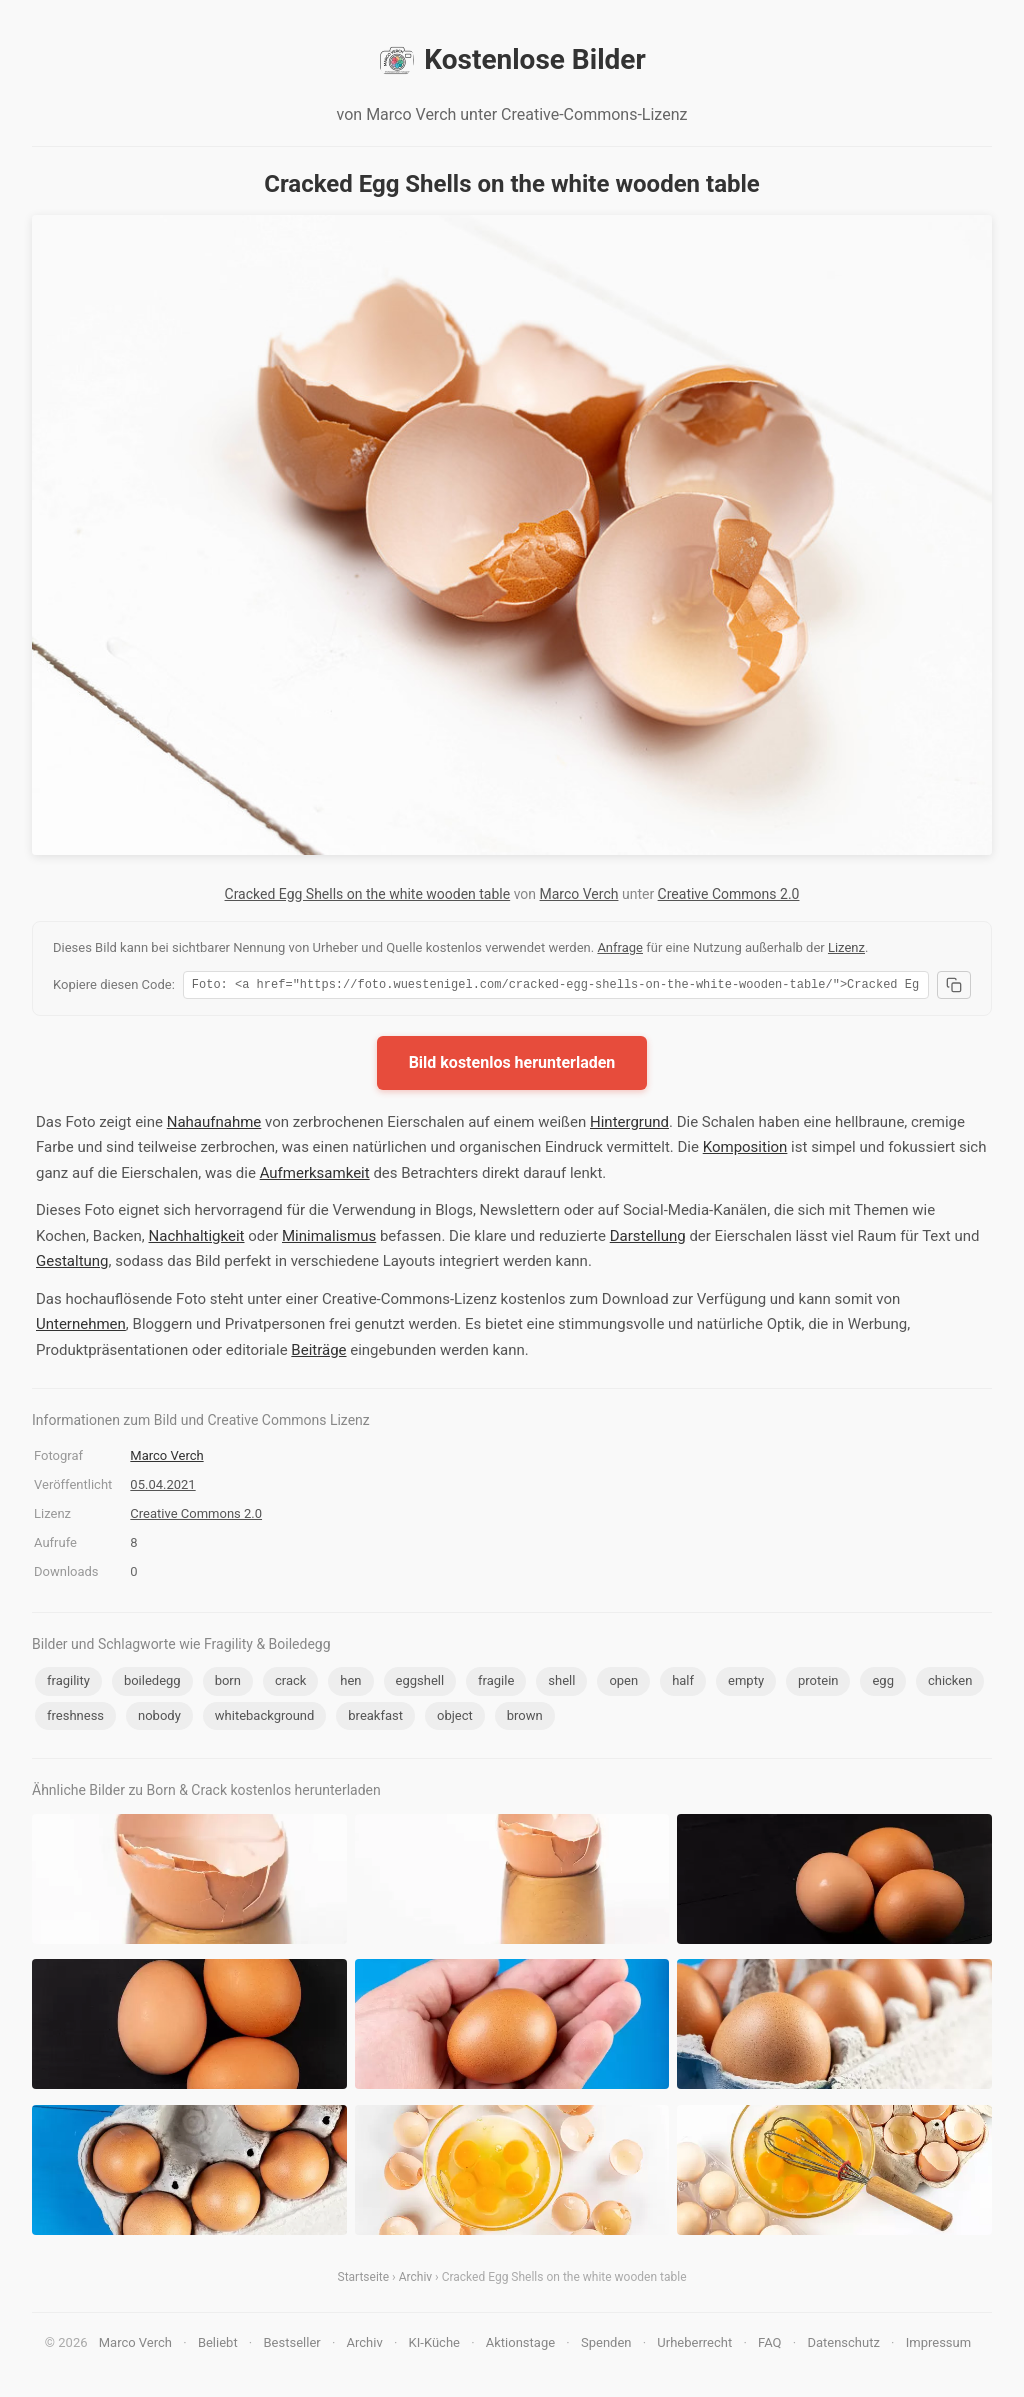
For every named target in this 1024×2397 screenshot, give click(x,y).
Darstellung (648, 1239)
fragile (496, 1683)
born (228, 1683)
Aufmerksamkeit (315, 1176)
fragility (68, 1683)
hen (350, 1683)
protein (818, 1683)
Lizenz (846, 947)
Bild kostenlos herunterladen (512, 1065)
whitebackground (265, 1718)
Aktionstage (520, 2345)
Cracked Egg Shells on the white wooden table (368, 894)
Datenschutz (843, 2345)
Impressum (938, 2345)
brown (525, 1718)
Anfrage (620, 947)
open (623, 1683)
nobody (159, 1718)
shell (561, 1683)
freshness (75, 1718)
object (455, 1718)
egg (883, 1683)
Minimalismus (329, 1239)
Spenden (606, 2345)
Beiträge (318, 1353)
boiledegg (152, 1683)
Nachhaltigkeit (197, 1239)
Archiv (415, 2280)
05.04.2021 (162, 1487)
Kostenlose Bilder (511, 60)
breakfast (375, 1718)
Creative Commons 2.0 (729, 894)
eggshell (420, 1683)
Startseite (364, 2280)
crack (290, 1683)
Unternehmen (81, 1327)
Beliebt (218, 2345)
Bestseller (292, 2345)
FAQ (769, 2345)
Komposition (745, 1150)
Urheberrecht (694, 2345)
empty (746, 1683)
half (683, 1683)
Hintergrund (629, 1125)
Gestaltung (72, 1264)
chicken (950, 1683)
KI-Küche (434, 2345)
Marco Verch (579, 894)
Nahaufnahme (214, 1125)
